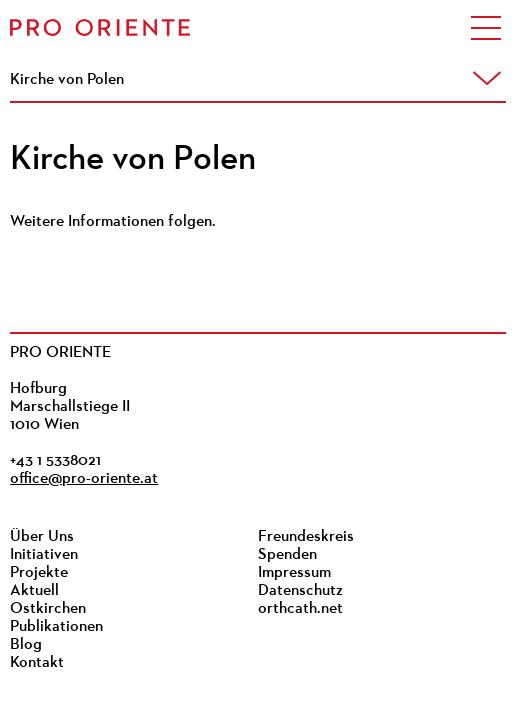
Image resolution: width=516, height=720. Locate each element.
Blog (26, 645)
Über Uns (42, 537)
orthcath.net (300, 609)
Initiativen (44, 555)
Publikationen (56, 627)
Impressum (294, 573)
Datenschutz (300, 591)
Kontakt (37, 663)
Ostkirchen (48, 609)
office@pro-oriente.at (84, 479)
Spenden (287, 555)
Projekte (39, 573)
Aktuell (34, 591)
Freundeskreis (306, 537)
